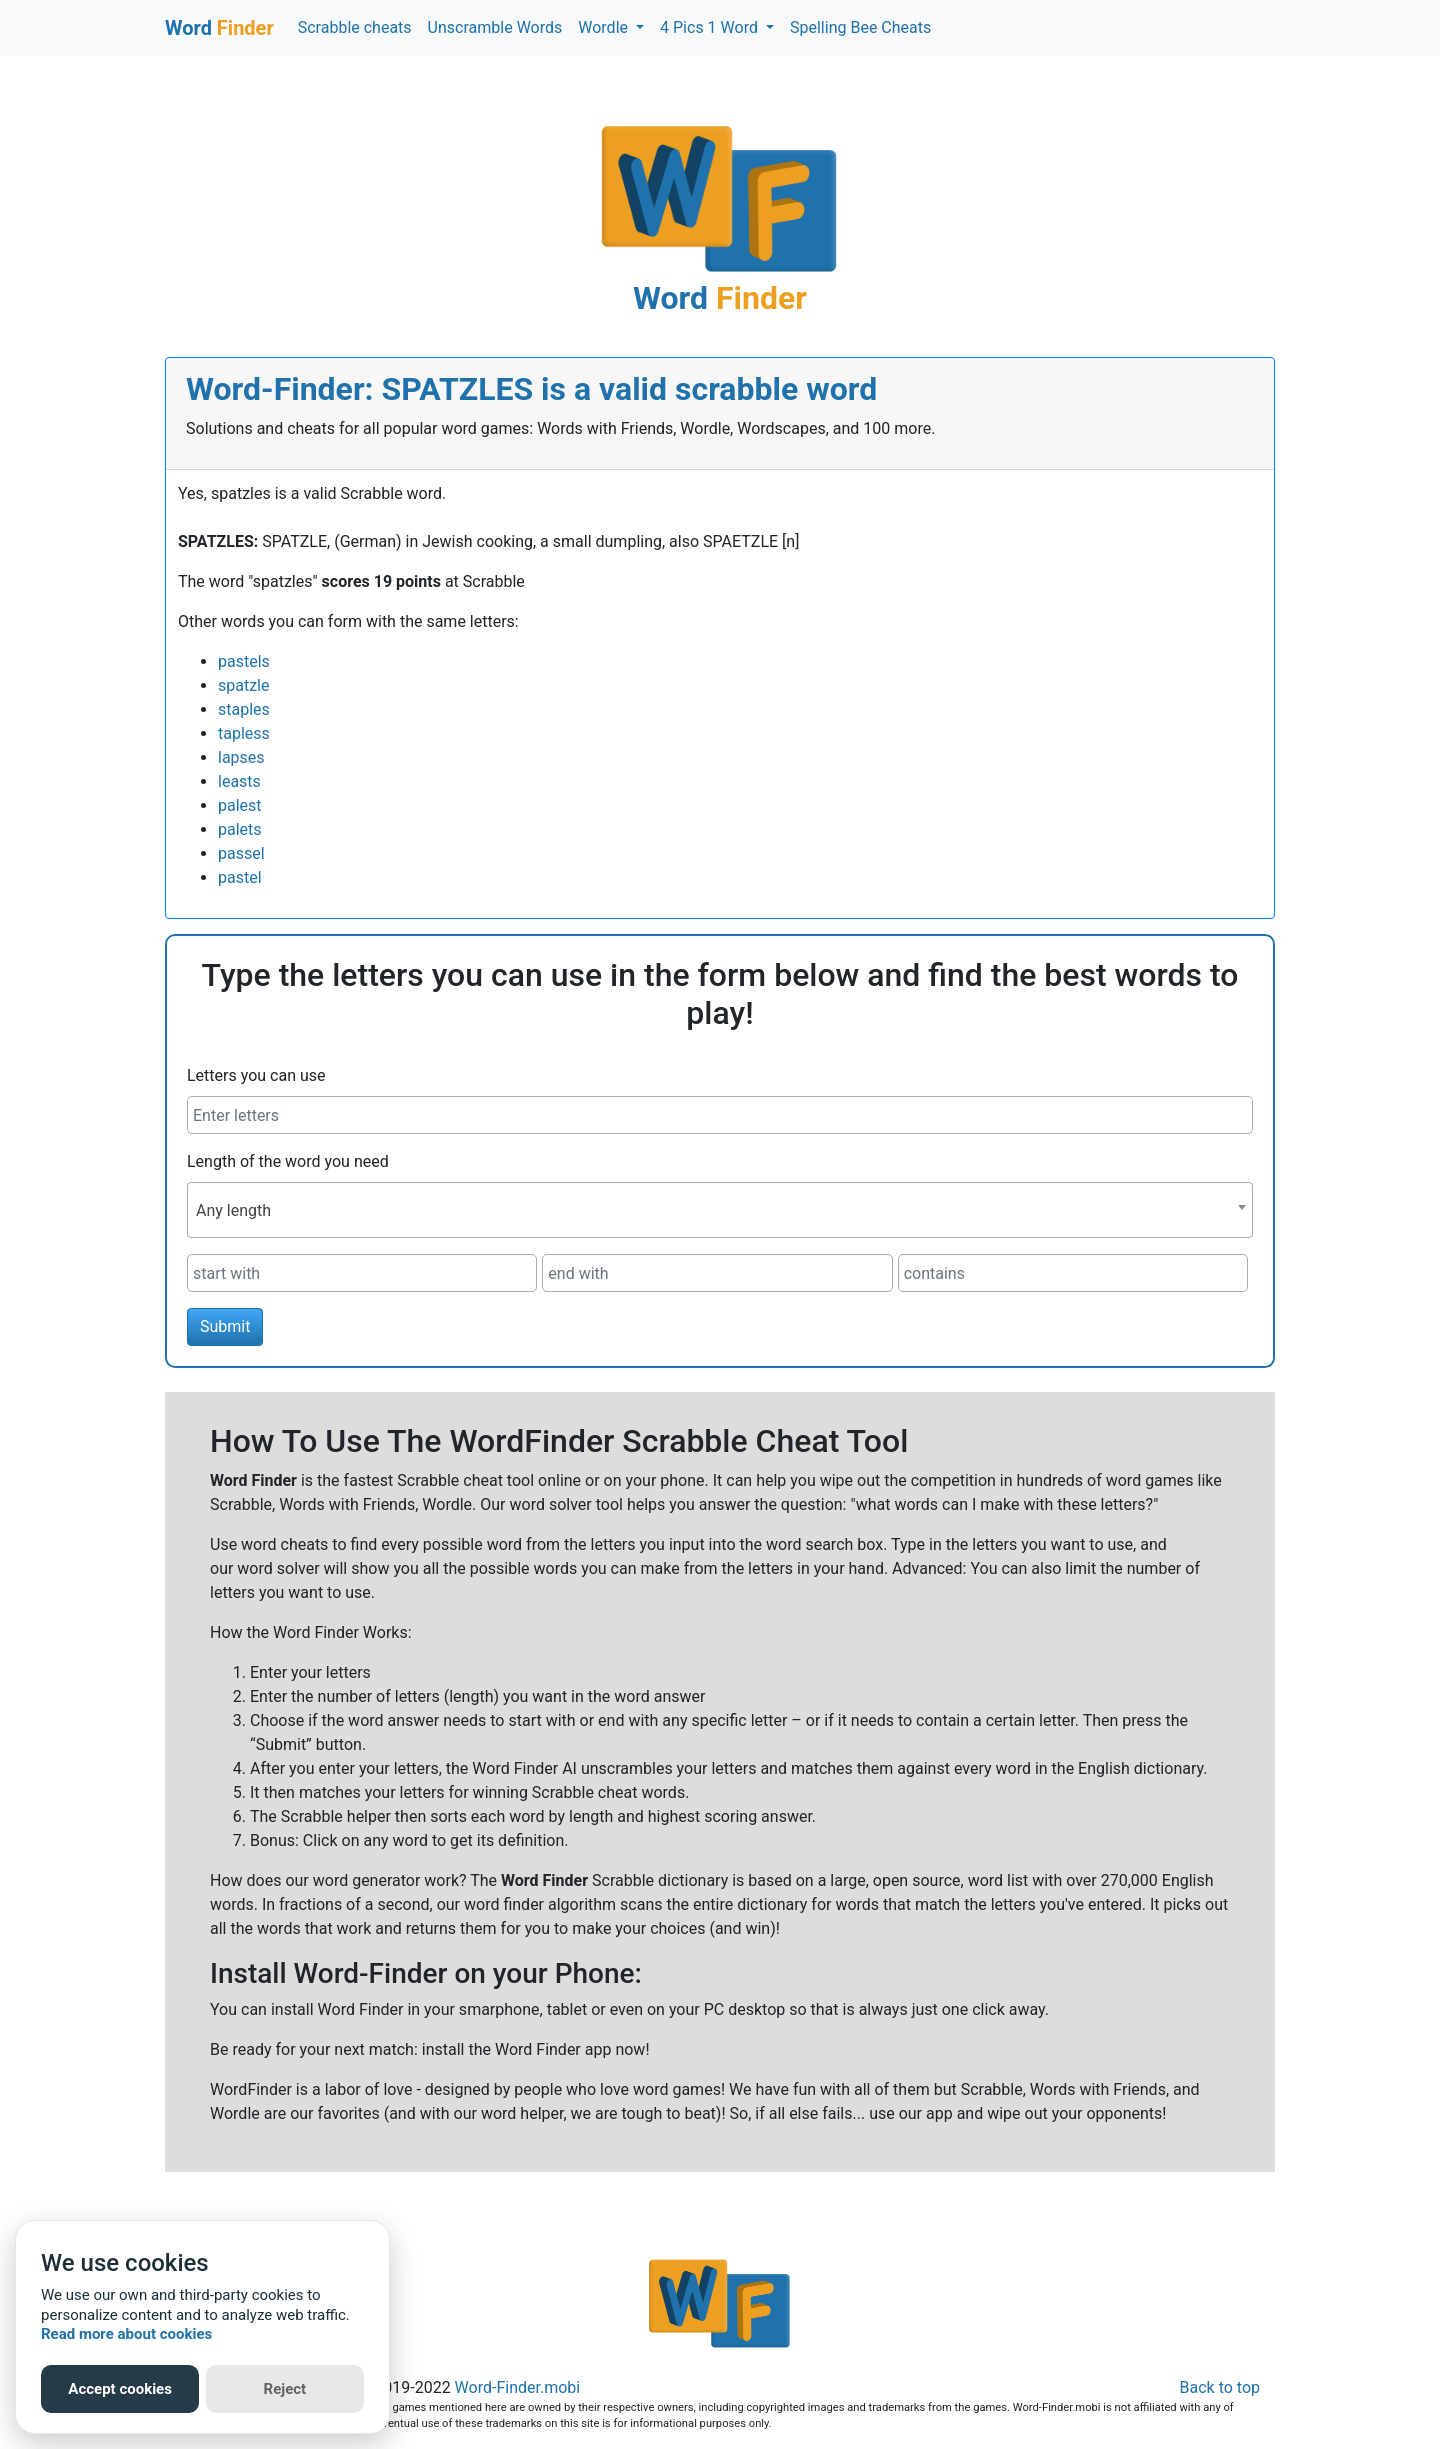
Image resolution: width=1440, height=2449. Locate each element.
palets (240, 829)
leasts (239, 781)
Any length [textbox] (233, 1210)
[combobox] (720, 1210)
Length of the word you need (288, 1161)
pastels (244, 661)
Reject (285, 2389)
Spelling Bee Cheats (860, 27)
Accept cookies (120, 2389)
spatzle (244, 685)
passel (241, 853)
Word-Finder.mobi (518, 2387)
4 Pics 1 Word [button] (711, 27)
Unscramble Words (495, 27)
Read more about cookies (126, 2334)
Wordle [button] (605, 27)
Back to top (1220, 2387)
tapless (244, 733)
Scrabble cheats (355, 27)
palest (240, 805)
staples (244, 709)
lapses (241, 757)
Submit (225, 1326)
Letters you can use (256, 1075)
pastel (240, 877)
